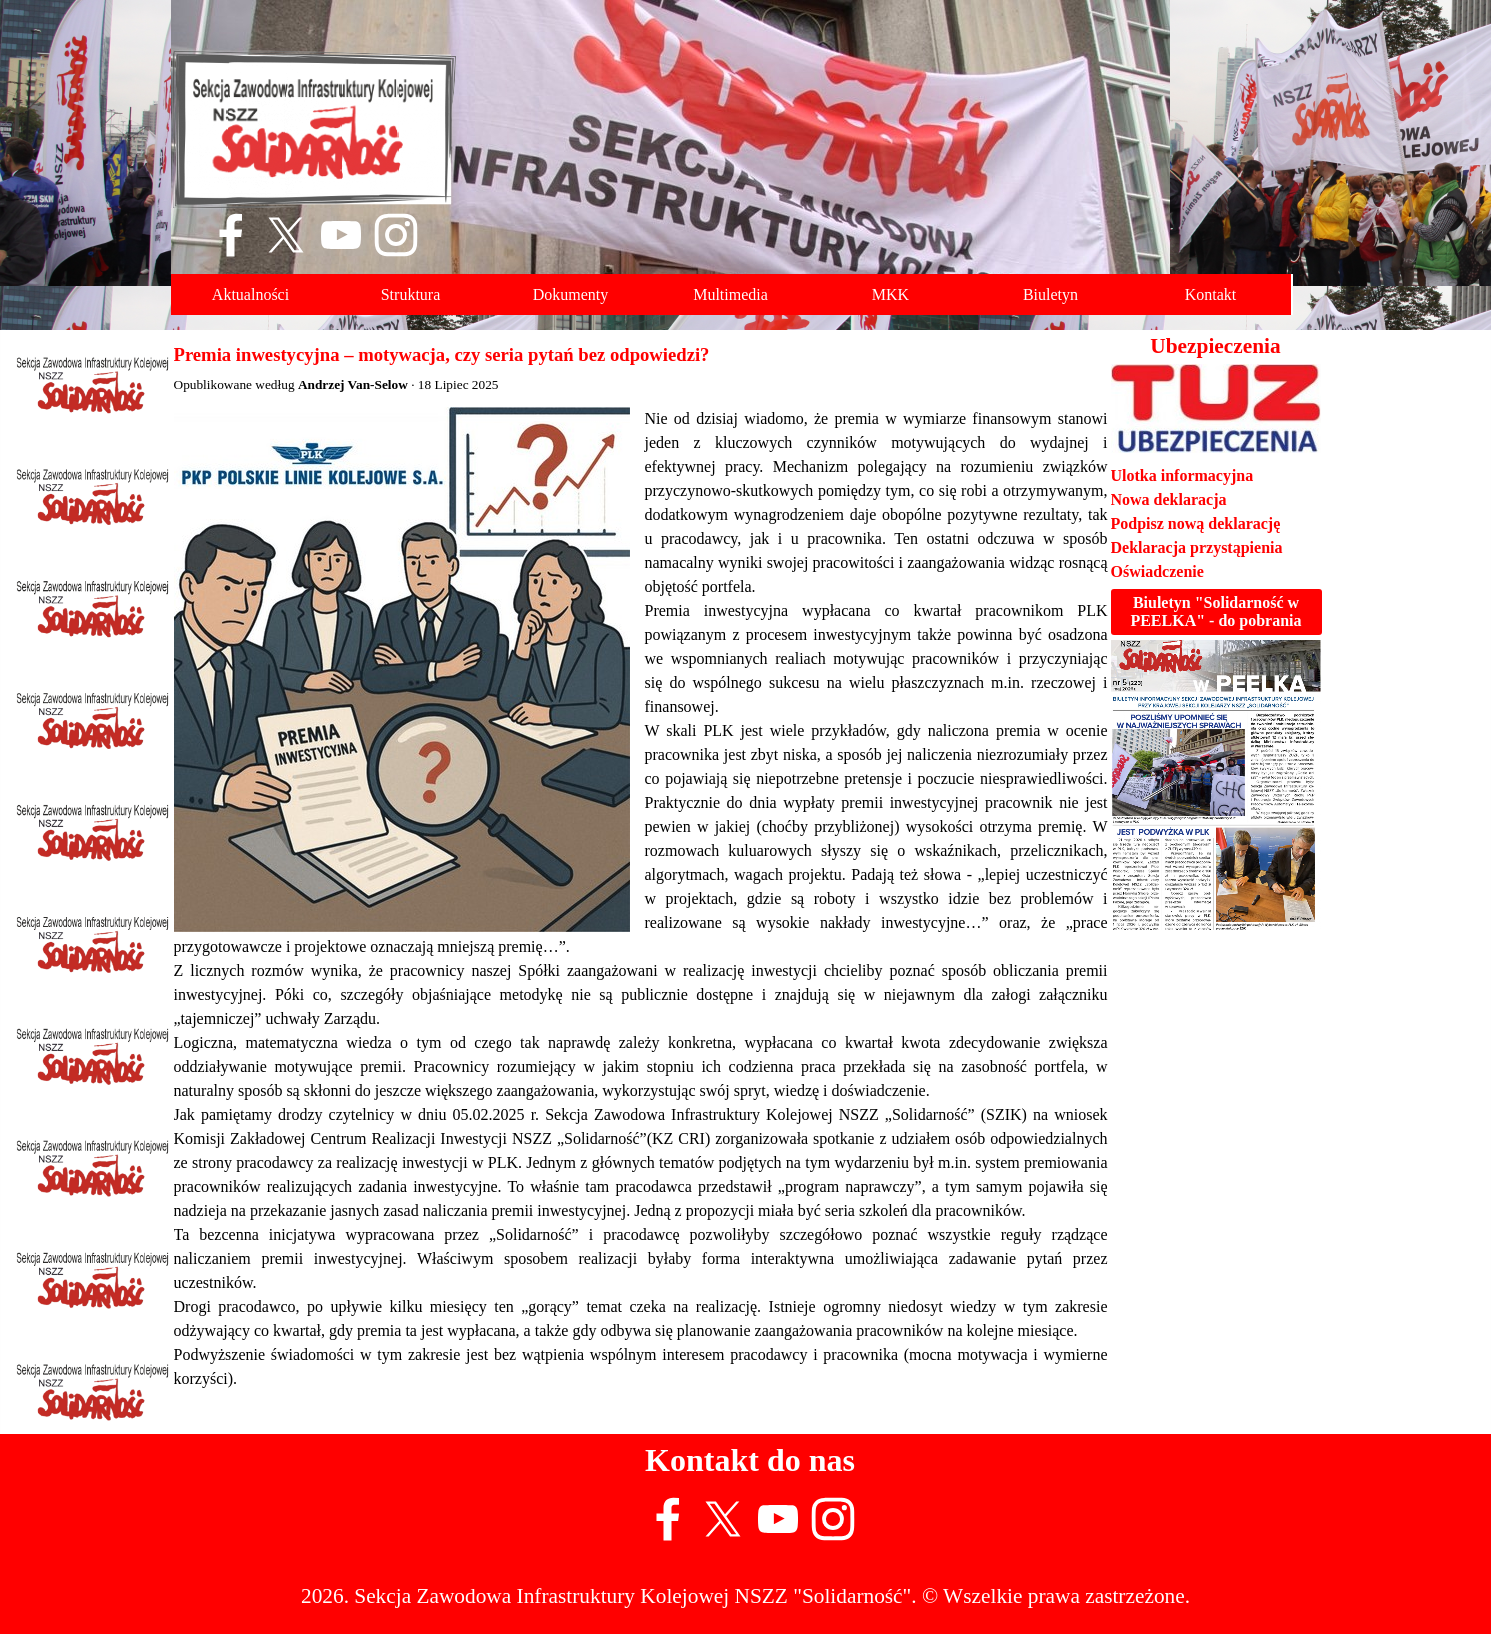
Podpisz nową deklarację (1196, 523)
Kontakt (1211, 294)
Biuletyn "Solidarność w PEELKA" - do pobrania (1215, 611)
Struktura (411, 294)
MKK (890, 294)
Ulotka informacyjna (1182, 475)
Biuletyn (1050, 294)
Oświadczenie (1157, 571)
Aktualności (250, 294)
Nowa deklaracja (1169, 499)
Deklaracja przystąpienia (1197, 547)
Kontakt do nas (750, 1460)
